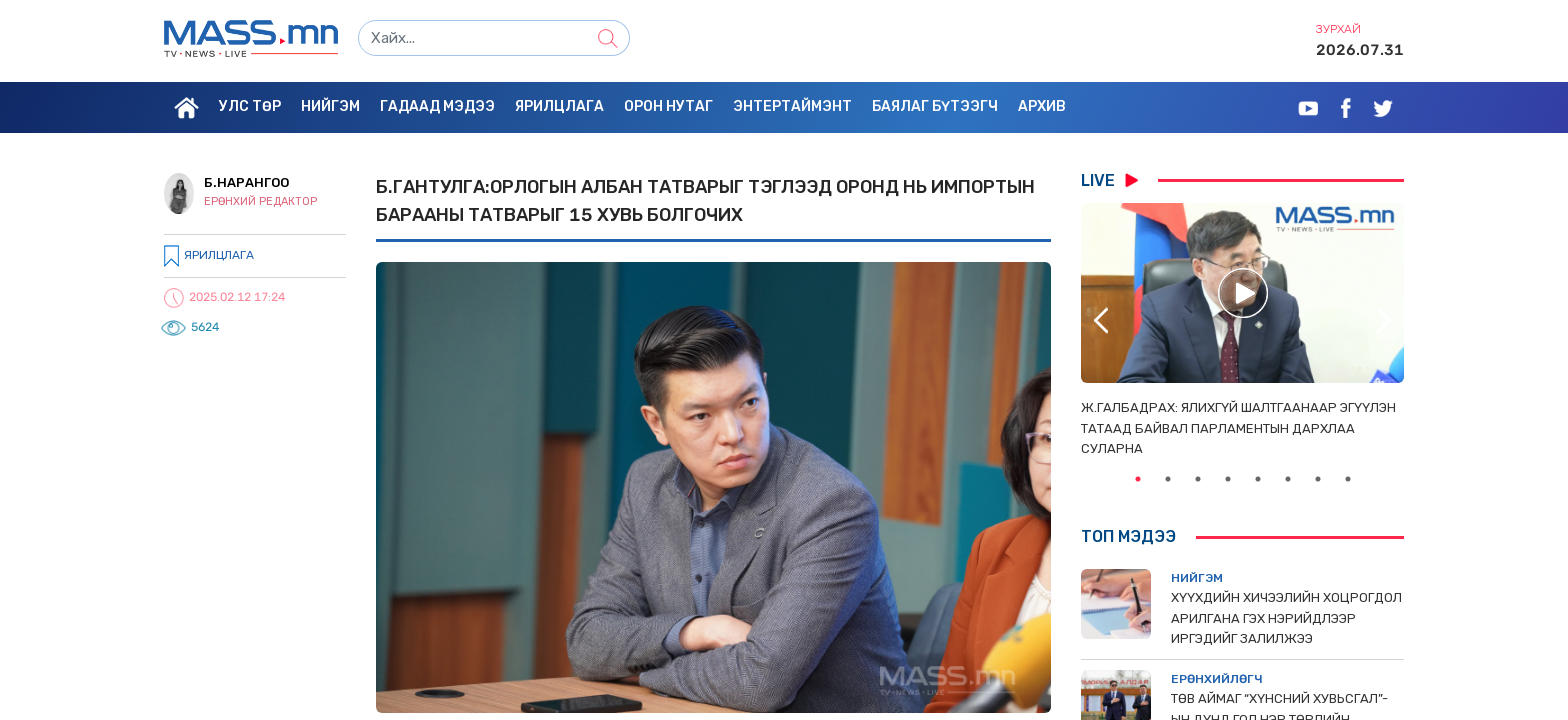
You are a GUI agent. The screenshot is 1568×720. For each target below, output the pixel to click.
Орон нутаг (668, 106)
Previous (1101, 320)
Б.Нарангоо (246, 182)
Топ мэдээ (1128, 536)
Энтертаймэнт (792, 106)
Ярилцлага (559, 106)
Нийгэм (330, 106)
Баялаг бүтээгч (935, 106)
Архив (1042, 106)
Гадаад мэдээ (437, 106)
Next (1384, 320)
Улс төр (250, 106)
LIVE (1109, 179)
